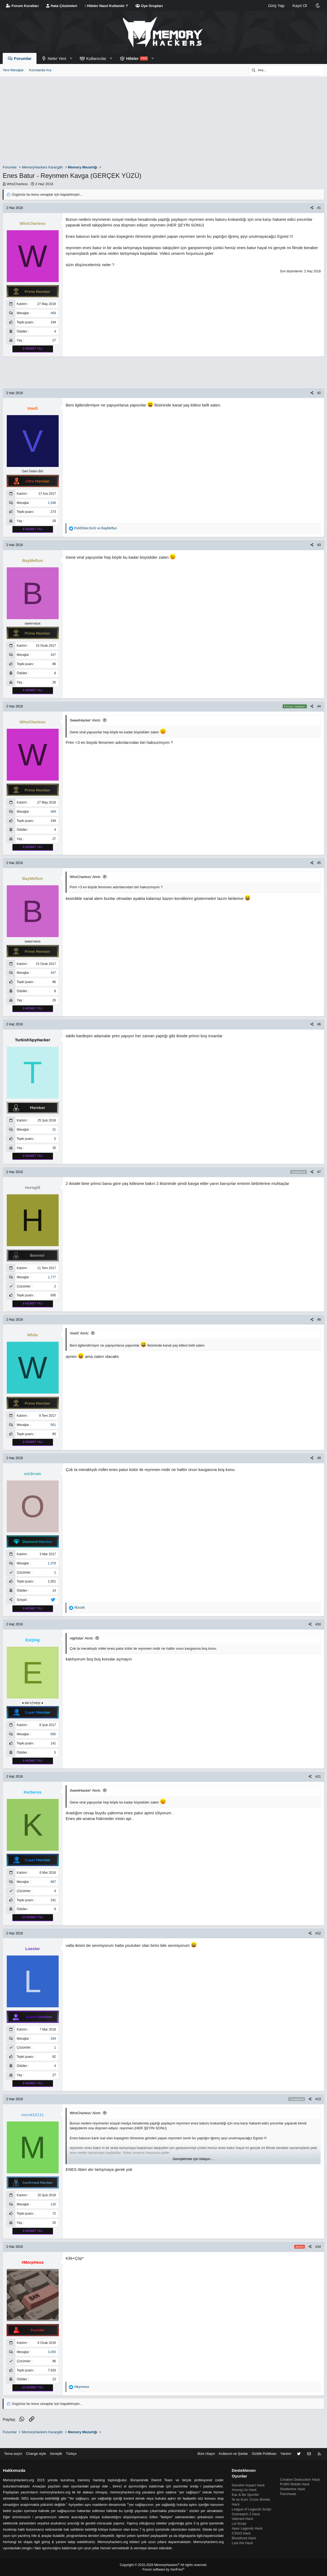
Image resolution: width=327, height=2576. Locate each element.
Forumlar (23, 58)
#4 (319, 706)
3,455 (52, 2352)
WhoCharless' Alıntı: (85, 877)
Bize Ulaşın (203, 2445)
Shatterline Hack (292, 2481)
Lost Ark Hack (242, 2541)
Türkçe (73, 2445)
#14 (318, 2247)
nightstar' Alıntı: (82, 1638)
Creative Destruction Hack (299, 2471)
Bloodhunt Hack (243, 2536)
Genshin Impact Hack (248, 2477)
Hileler (132, 58)
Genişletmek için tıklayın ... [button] (194, 2159)
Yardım (284, 2445)
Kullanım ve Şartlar (231, 2445)
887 (53, 1882)
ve (95, 528)
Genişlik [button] (58, 2445)
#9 (319, 1458)
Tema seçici (14, 2445)
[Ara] (286, 70)
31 (54, 1129)
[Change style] (317, 5)
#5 (319, 863)
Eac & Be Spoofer (245, 2487)
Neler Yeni (57, 58)
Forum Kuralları (22, 6)
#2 (319, 393)
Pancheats (287, 2486)
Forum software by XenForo (163, 2569)
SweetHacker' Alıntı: (85, 720)
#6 (319, 1024)
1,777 (52, 1277)
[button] (71, 58)
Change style (37, 2445)
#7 (319, 1172)
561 (53, 1425)
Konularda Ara (40, 70)
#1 (319, 208)
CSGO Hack (241, 2531)
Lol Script (238, 2521)
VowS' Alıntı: (79, 1333)
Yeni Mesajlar (13, 70)
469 (53, 313)
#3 (319, 545)
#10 (318, 1624)
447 (53, 655)
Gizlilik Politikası (262, 2445)
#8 (319, 1319)
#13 (318, 2099)
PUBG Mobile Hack (294, 2477)
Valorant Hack (242, 2516)
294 (53, 2039)
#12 (318, 1933)
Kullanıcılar (96, 58)
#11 (318, 1776)
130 (53, 2204)
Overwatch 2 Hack (245, 2512)
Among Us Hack (244, 2482)
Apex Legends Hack (247, 2526)
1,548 (52, 503)
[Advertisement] (165, 121)
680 (53, 1734)
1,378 (52, 1563)
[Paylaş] (312, 208)
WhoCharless (17, 184)
